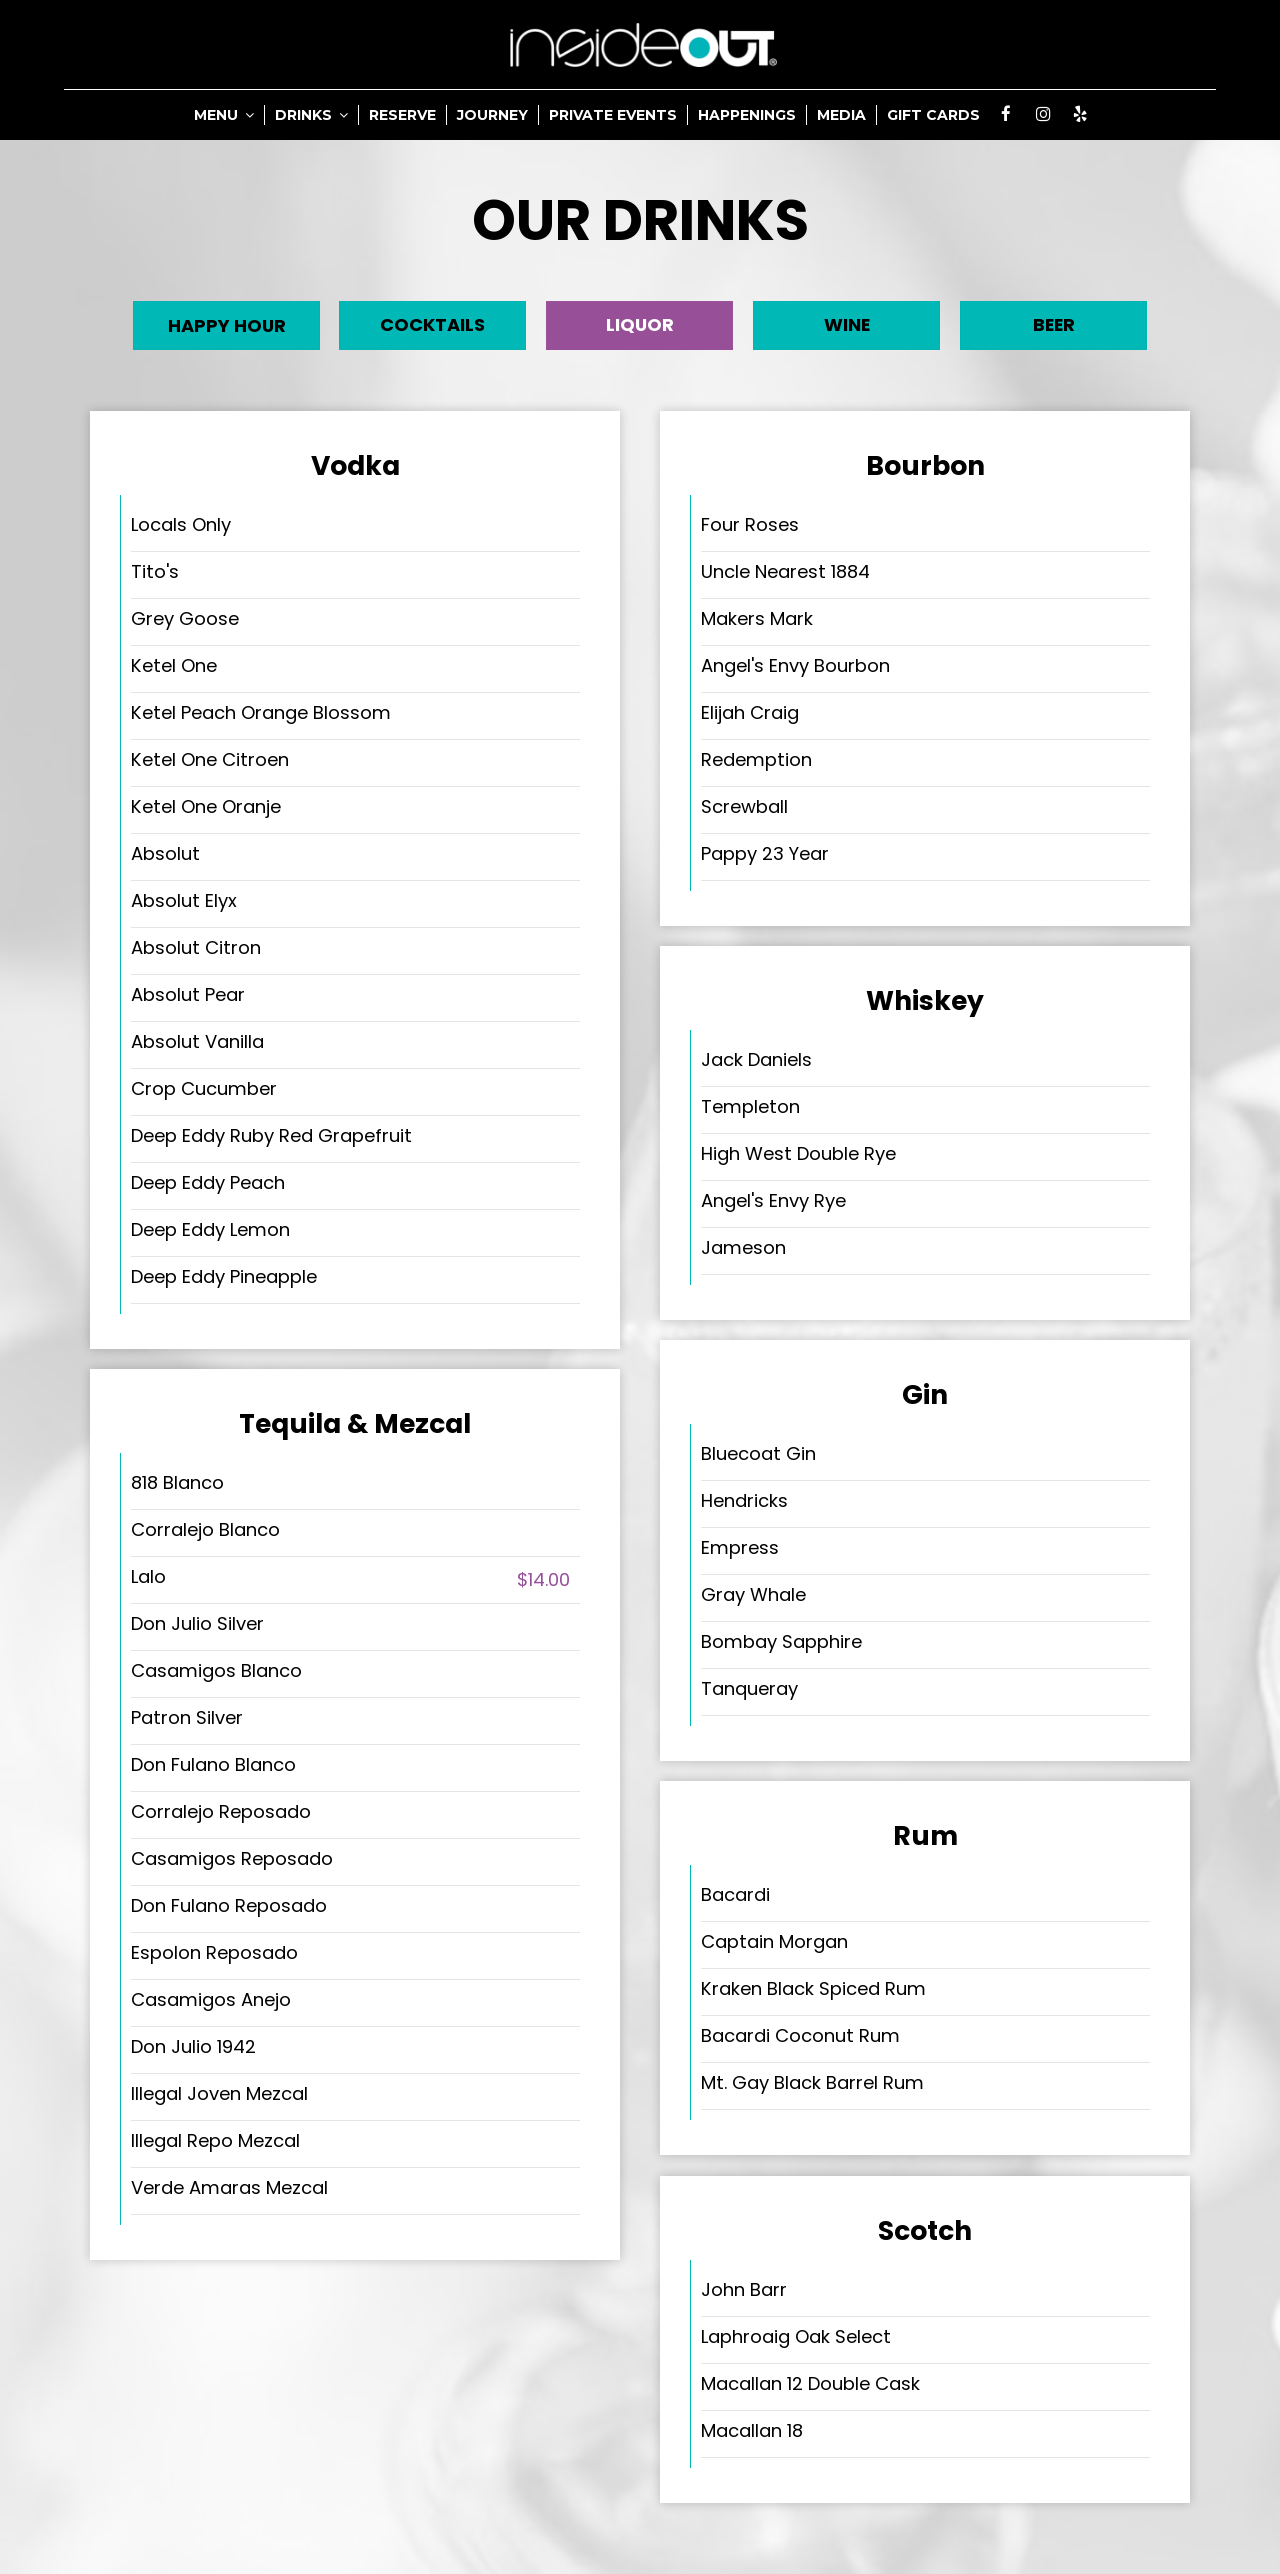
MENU (224, 115)
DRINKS (311, 115)
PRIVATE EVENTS (613, 115)
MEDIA (841, 115)
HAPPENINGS (747, 115)
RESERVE (402, 115)
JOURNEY (492, 115)
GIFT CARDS (933, 115)
